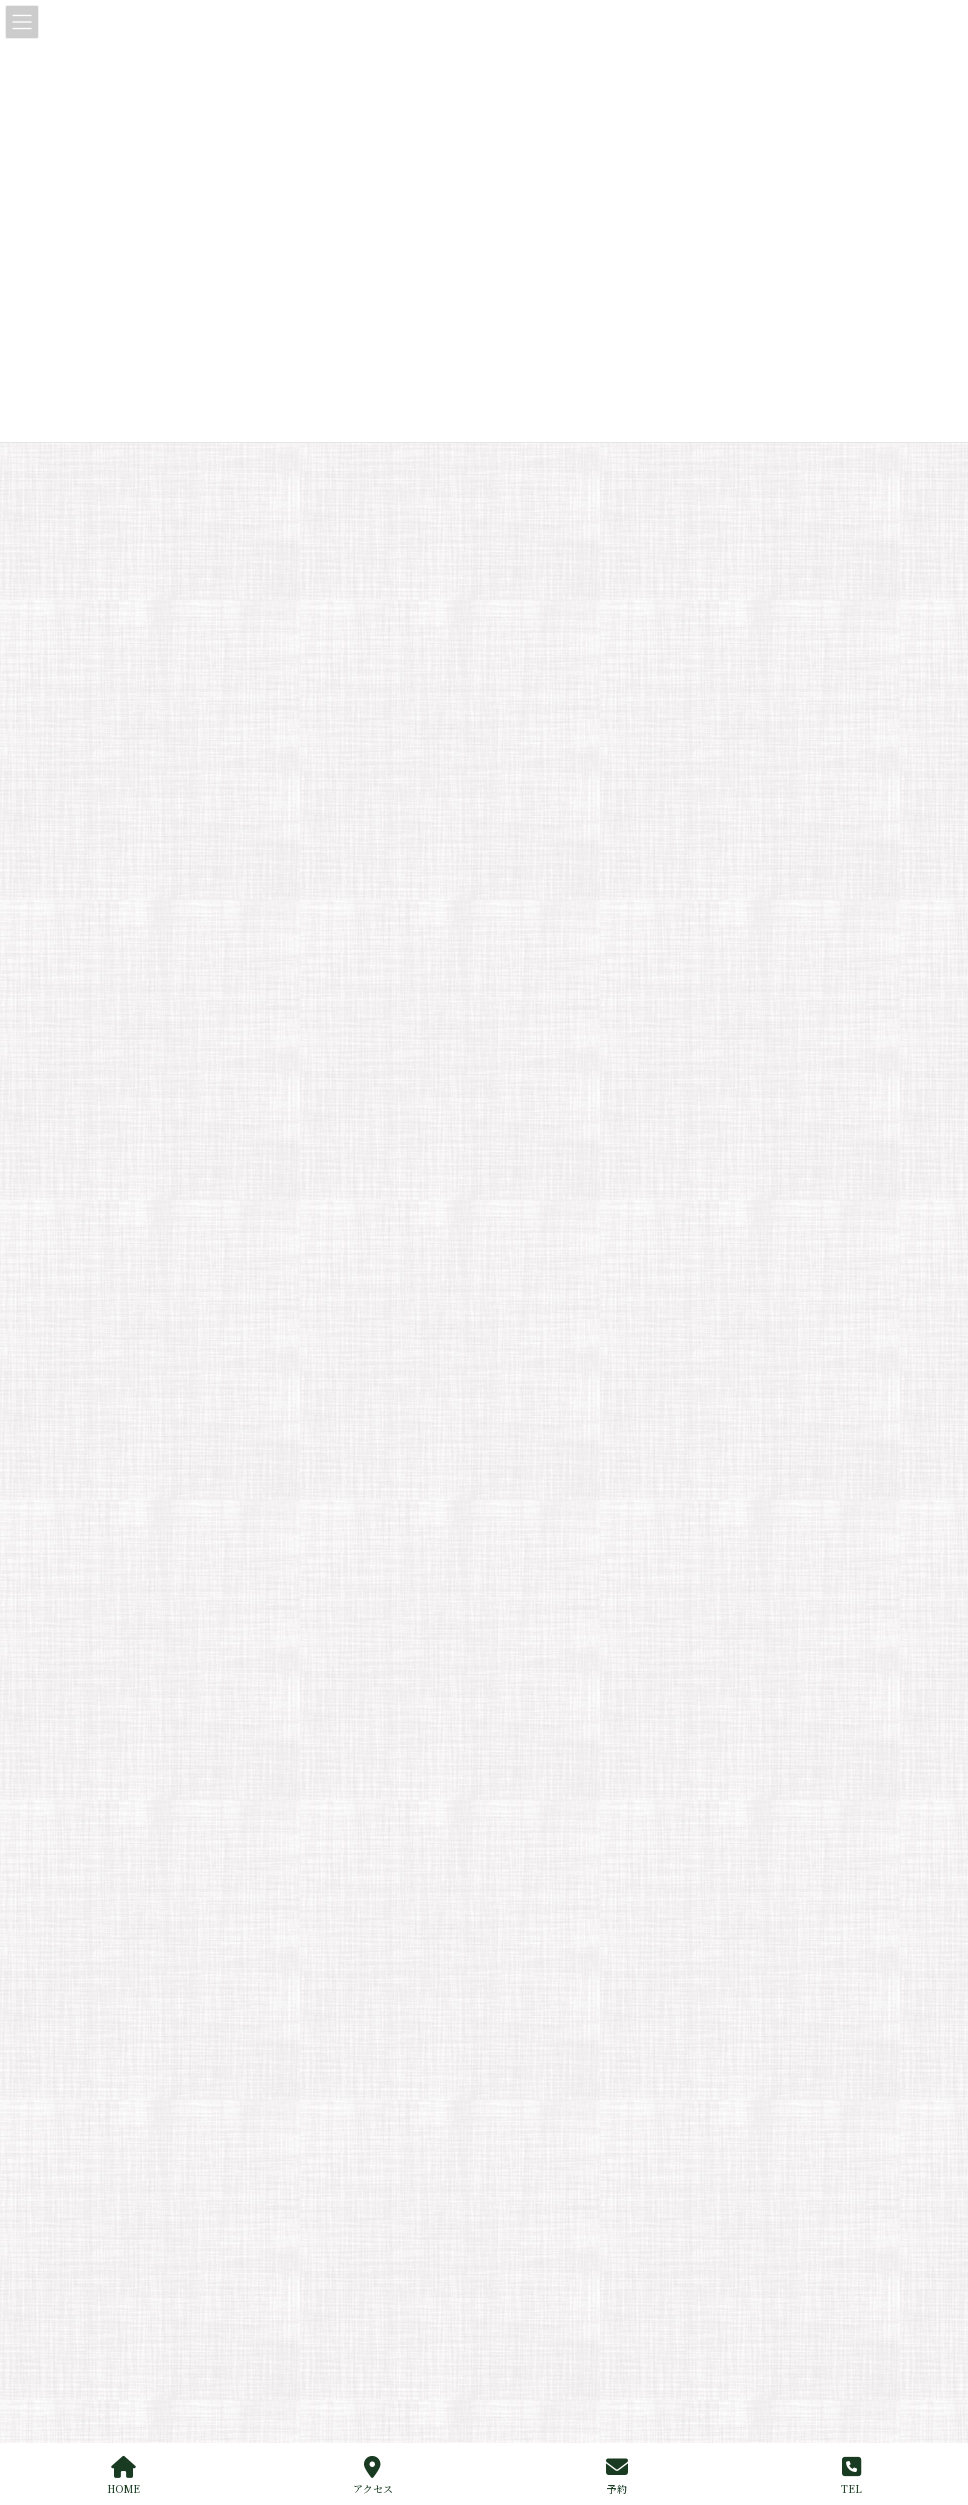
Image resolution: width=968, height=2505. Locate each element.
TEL (851, 2475)
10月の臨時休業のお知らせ (223, 517)
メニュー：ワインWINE (589, 1742)
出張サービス (547, 1915)
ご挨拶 (529, 1602)
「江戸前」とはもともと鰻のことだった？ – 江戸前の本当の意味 (343, 663)
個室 (523, 1950)
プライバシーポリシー (329, 1462)
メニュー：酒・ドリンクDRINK (610, 1776)
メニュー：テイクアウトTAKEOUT (620, 1846)
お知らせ (272, 494)
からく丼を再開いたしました (230, 444)
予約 (617, 2475)
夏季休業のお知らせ (202, 590)
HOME (123, 2475)
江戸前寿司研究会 (290, 641)
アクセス (373, 2475)
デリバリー (553, 1881)
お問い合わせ (547, 2020)
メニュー (535, 1637)
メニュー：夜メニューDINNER (608, 1707)
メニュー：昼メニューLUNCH (605, 1672)
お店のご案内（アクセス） (583, 1985)
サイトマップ (193, 1462)
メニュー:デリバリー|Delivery (607, 1811)
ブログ (169, 908)
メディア (174, 944)
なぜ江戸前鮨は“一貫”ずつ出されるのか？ (272, 736)
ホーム (529, 1568)
